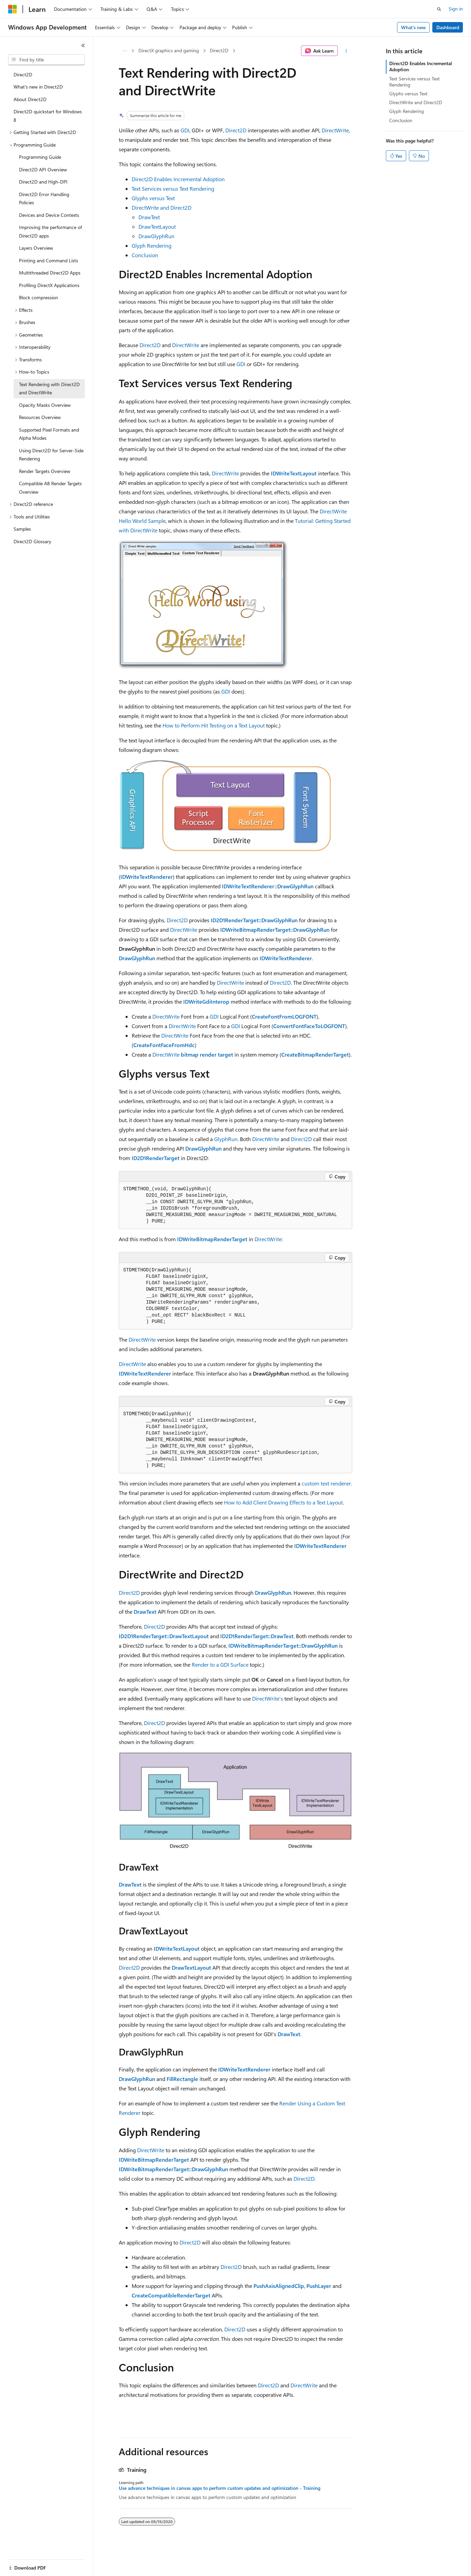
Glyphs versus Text (153, 198)
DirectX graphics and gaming (168, 50)
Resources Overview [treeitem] (40, 417)
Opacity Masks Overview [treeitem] (45, 405)
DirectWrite (335, 130)
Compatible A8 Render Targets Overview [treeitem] (50, 487)
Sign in (456, 8)
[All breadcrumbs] (125, 50)
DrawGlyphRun (156, 236)
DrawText (149, 217)
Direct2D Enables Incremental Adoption (178, 179)
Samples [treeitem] (22, 529)
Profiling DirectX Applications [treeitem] (49, 285)
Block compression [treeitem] (38, 297)
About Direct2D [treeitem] (30, 99)
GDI (185, 130)
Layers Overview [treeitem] (36, 248)
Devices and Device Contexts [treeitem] (49, 215)
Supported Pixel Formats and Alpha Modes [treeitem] (49, 434)
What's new (413, 27)
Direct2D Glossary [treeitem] (32, 541)
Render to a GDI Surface (220, 1664)
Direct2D (219, 50)
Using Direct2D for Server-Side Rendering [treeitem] (51, 454)
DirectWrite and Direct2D (161, 207)
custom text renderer (326, 1483)
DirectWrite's (267, 1698)
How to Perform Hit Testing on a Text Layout (214, 725)
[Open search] (439, 9)
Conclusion (145, 255)
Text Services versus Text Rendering (173, 188)
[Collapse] (83, 45)
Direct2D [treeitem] (23, 74)
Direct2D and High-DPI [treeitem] (43, 181)
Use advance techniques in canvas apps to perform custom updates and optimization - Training (219, 2488)
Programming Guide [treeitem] (40, 157)
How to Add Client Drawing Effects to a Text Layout (283, 1502)
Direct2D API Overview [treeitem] (43, 169)
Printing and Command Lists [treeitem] (48, 260)
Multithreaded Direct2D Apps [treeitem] (49, 272)
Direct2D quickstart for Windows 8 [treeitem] (48, 115)
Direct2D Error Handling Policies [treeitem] (44, 198)
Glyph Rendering (151, 245)
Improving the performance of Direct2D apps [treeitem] (50, 231)
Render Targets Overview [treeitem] (44, 471)
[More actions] (346, 50)
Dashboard (447, 27)
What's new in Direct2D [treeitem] (38, 86)
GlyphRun (226, 1138)
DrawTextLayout (157, 226)
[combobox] (46, 59)
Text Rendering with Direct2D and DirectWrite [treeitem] (49, 388)
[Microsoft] (12, 9)
